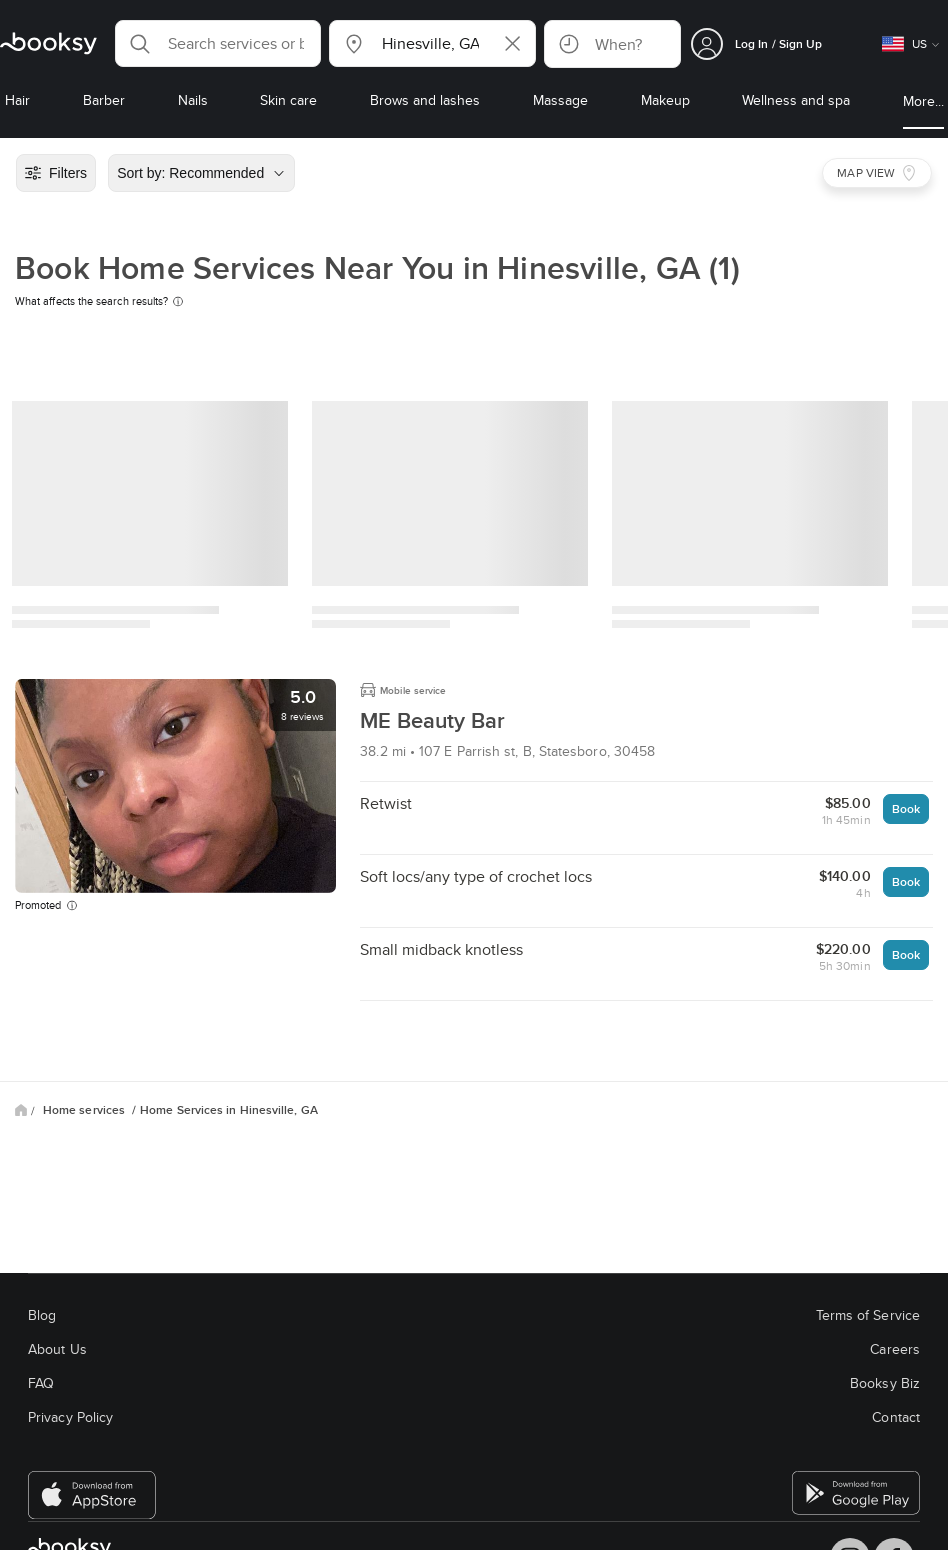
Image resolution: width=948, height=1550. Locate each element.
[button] (218, 43)
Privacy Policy (70, 1417)
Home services (85, 1110)
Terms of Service (868, 1315)
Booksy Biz (885, 1383)
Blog (42, 1315)
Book (906, 808)
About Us (57, 1349)
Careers (895, 1349)
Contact (896, 1417)
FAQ (41, 1383)
